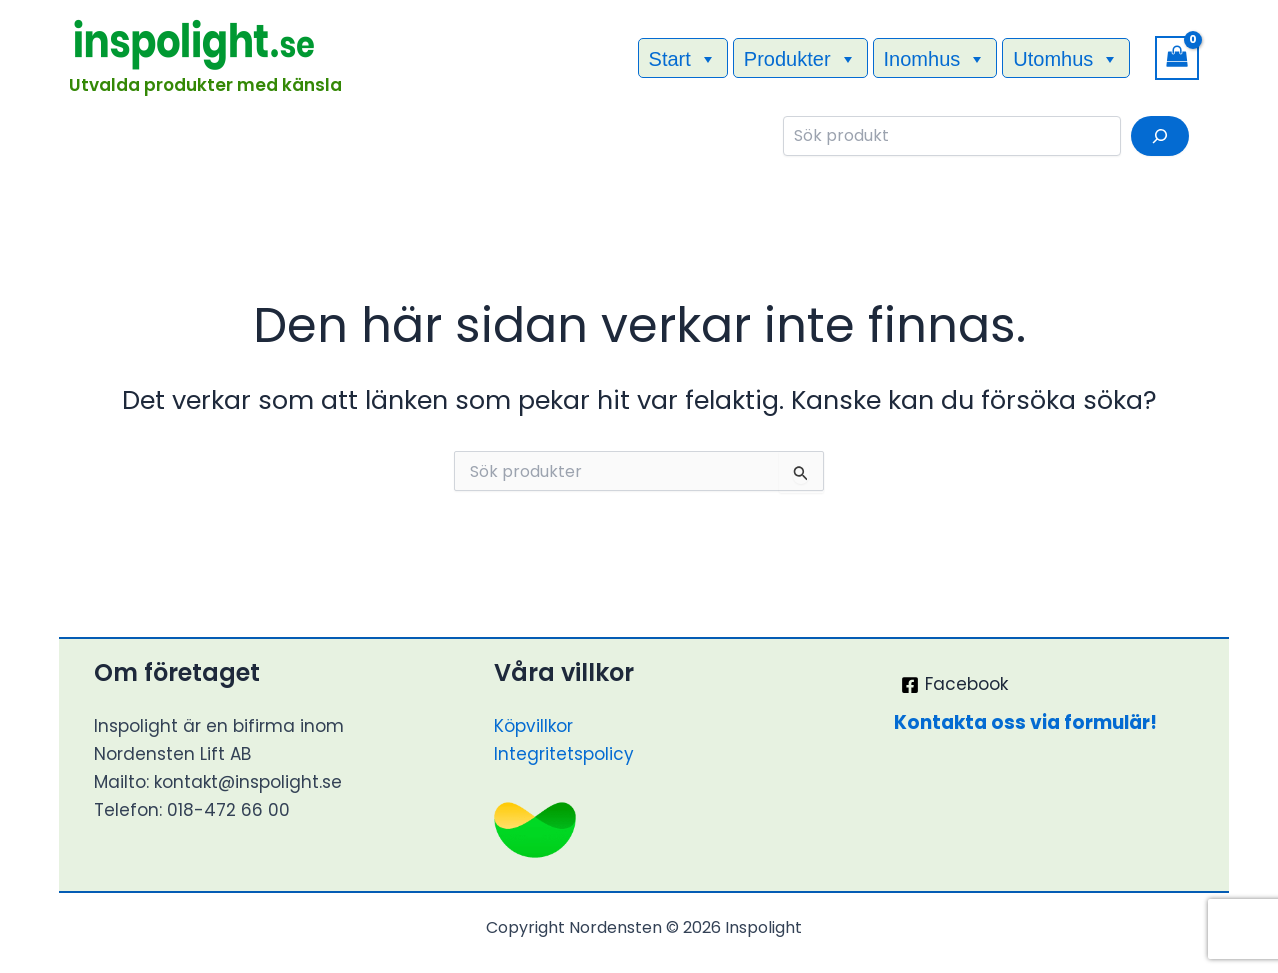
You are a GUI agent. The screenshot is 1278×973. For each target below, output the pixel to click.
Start (683, 58)
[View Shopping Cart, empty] (1177, 58)
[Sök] (1160, 136)
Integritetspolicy (564, 754)
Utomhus (1066, 58)
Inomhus (935, 58)
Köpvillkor (533, 726)
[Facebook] (954, 685)
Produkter (800, 58)
